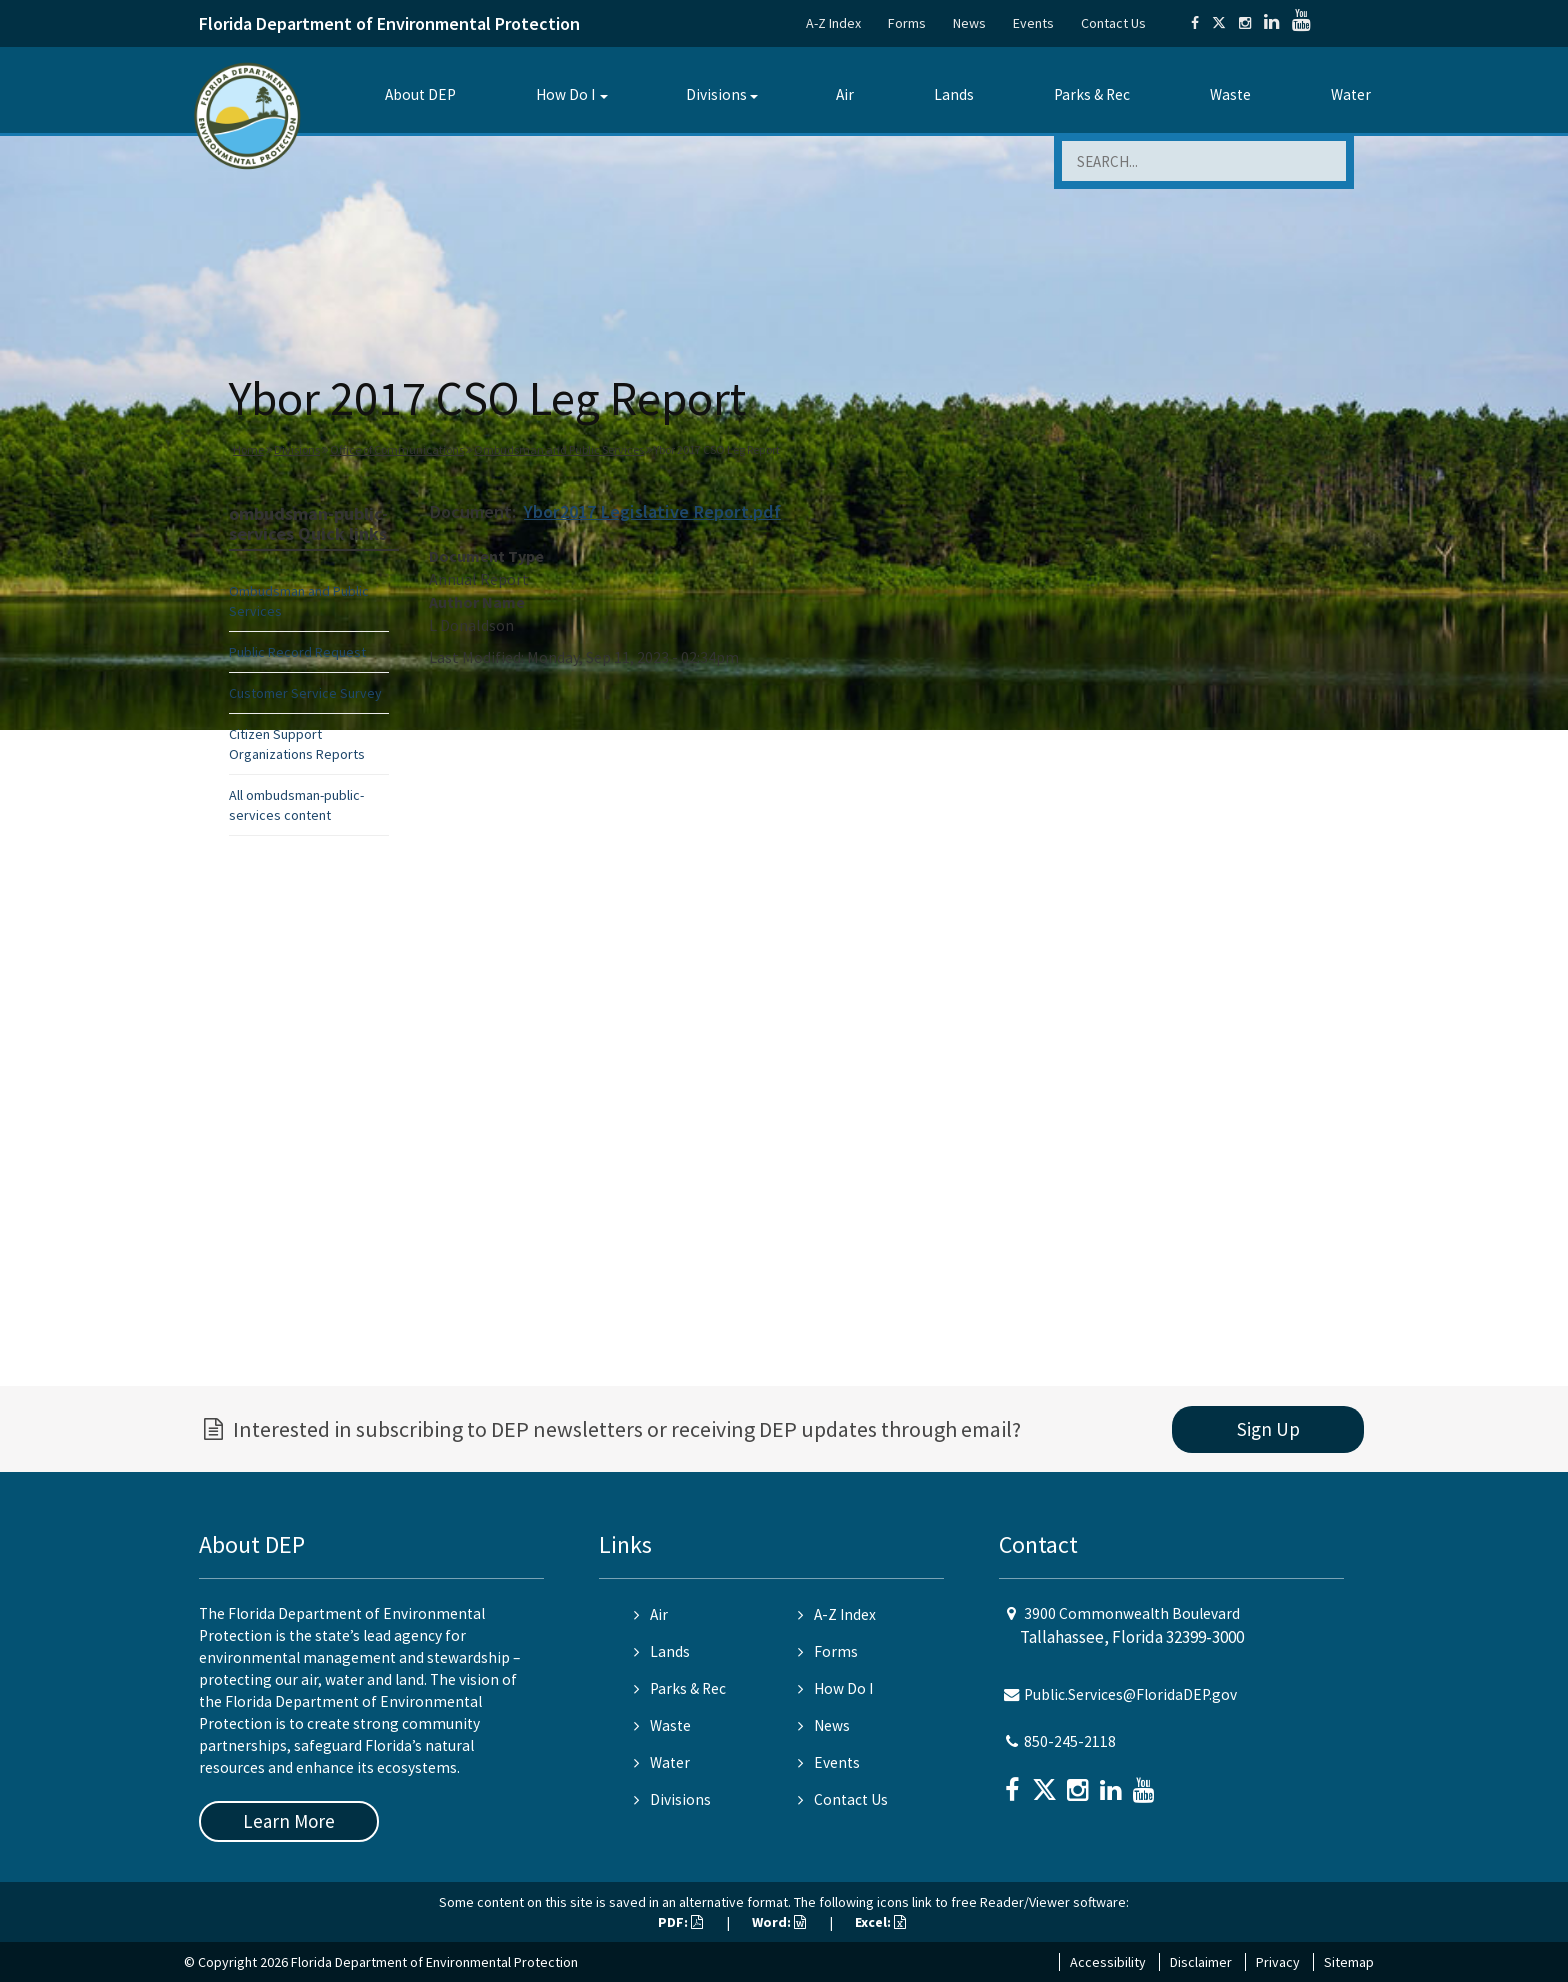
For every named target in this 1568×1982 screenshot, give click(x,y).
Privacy (1278, 1962)
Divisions (716, 94)
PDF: (680, 1922)
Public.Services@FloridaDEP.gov (1130, 1694)
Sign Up (1268, 1429)
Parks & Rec (1092, 94)
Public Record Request (297, 652)
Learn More (289, 1821)
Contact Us (1113, 23)
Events (1033, 23)
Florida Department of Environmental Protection (389, 23)
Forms (907, 23)
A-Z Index (833, 23)
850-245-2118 (1070, 1741)
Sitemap (1349, 1962)
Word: (779, 1922)
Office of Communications (397, 449)
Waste (1230, 94)
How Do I (565, 94)
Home (248, 449)
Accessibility (1108, 1962)
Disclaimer (1201, 1962)
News (969, 23)
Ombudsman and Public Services (559, 449)
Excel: (880, 1922)
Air (845, 94)
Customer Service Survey (305, 693)
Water (1351, 94)
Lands (954, 94)
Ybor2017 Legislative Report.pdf (652, 511)
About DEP (420, 94)
